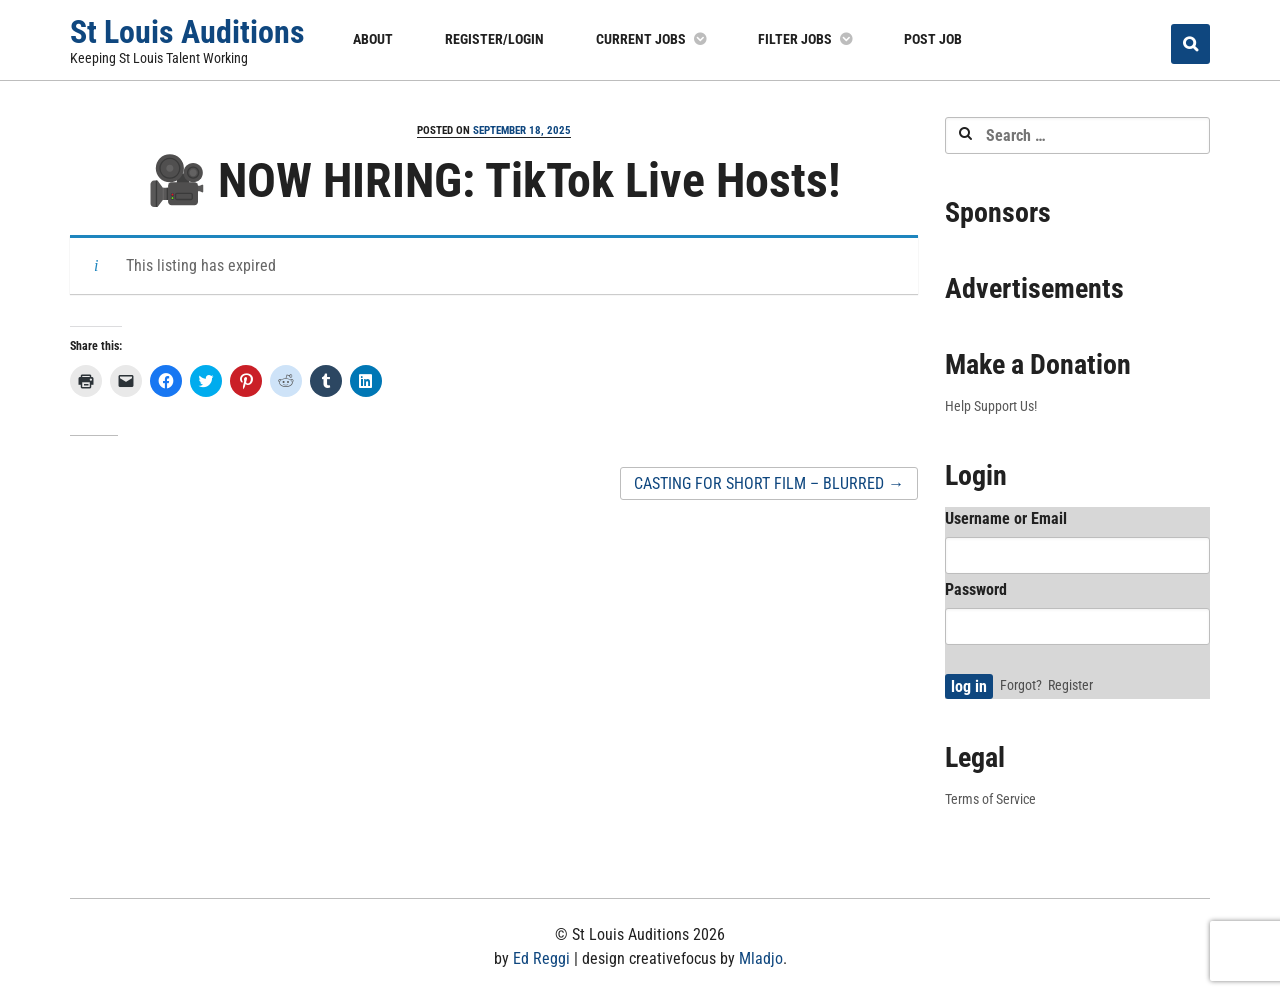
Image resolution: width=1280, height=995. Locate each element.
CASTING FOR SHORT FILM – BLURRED (769, 483)
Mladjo (761, 958)
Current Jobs (641, 39)
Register (1070, 685)
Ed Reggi (541, 958)
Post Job (933, 39)
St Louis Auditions (187, 32)
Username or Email (1006, 518)
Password (976, 589)
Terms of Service (990, 799)
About (373, 39)
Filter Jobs (795, 39)
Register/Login (494, 39)
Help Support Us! (991, 406)
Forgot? (1021, 685)
